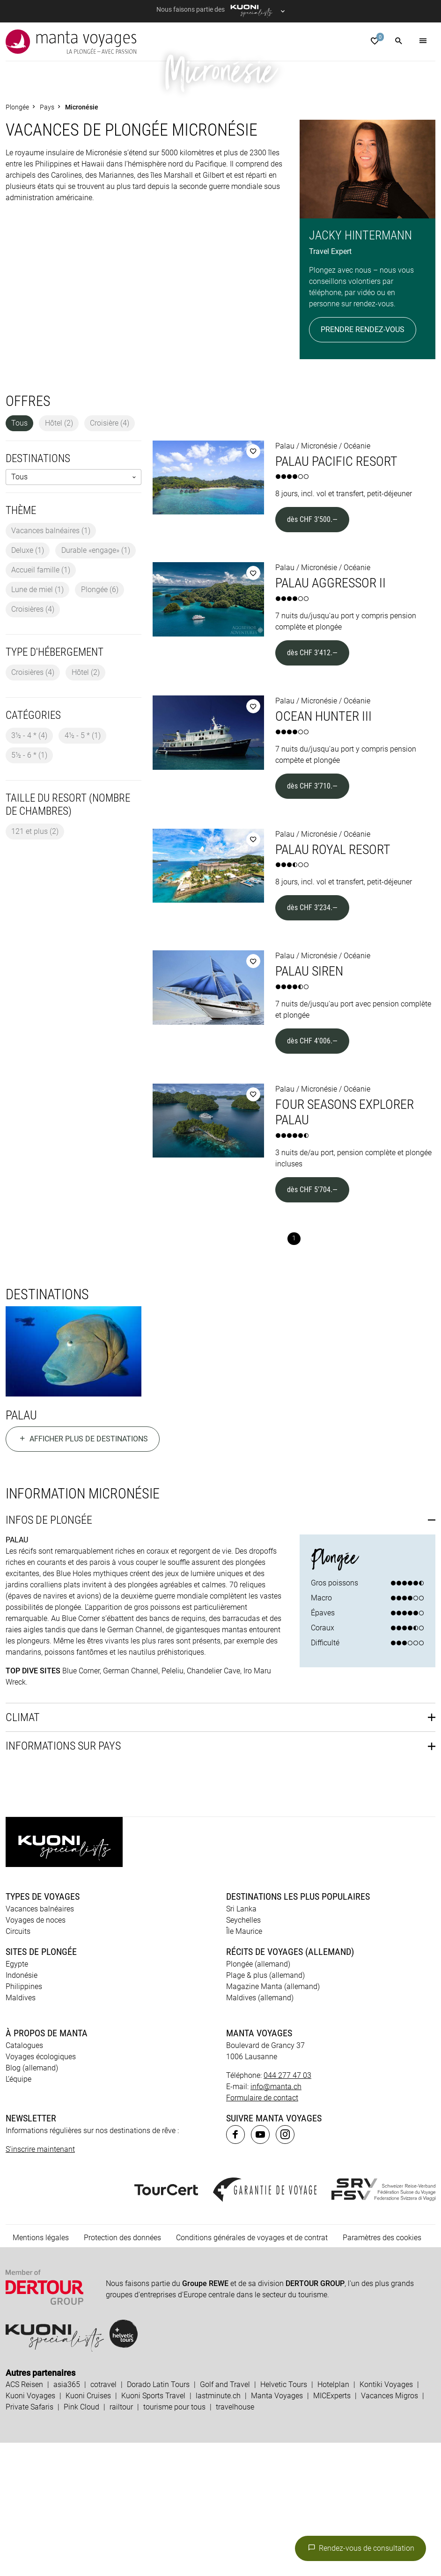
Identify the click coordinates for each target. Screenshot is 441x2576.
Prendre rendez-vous (362, 463)
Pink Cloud (81, 2540)
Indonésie (21, 2108)
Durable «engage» (95, 683)
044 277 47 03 (287, 2208)
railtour (121, 2540)
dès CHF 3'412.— (312, 785)
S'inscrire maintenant (40, 2282)
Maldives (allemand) (260, 2131)
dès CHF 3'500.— (312, 653)
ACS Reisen (24, 2517)
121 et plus (35, 964)
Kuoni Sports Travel (153, 2529)
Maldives (21, 2131)
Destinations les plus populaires (298, 2029)
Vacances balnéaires (50, 663)
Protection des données (122, 2370)
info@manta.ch (275, 2219)
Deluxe (27, 683)
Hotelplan (333, 2517)
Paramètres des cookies (382, 2370)
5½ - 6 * (29, 888)
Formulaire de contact (262, 2231)
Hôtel (59, 556)
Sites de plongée (41, 2085)
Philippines (24, 2119)
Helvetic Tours (283, 2517)
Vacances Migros (389, 2529)
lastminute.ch (218, 2529)
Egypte (17, 2097)
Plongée (99, 722)
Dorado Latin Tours (158, 2517)
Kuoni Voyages (30, 2529)
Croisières (32, 742)
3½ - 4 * (29, 868)
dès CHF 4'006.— (312, 1174)
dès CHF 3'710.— (312, 919)
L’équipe (18, 2212)
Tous (19, 556)
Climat (23, 1850)
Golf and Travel (225, 2517)
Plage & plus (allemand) (265, 2108)
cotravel (103, 2517)
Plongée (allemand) (258, 2097)
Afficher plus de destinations (82, 1572)
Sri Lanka (241, 2042)
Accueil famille (40, 703)
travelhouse (235, 2540)
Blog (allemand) (32, 2201)
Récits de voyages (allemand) (290, 2085)
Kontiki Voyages (386, 2517)
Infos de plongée (49, 1653)
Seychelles (243, 2053)
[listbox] (73, 610)
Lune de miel (37, 722)
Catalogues (24, 2178)
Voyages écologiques (41, 2189)
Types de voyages (43, 2029)
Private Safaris (29, 2540)
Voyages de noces (36, 2053)
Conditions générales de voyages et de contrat (252, 2370)
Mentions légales (41, 2370)
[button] (398, 42)
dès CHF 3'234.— (312, 1041)
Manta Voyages (277, 2529)
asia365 (66, 2517)
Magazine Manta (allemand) (273, 2119)
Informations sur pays (63, 1879)
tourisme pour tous (174, 2540)
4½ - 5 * (83, 868)
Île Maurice (244, 2064)
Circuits (18, 2064)
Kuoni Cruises (88, 2529)
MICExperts (332, 2529)
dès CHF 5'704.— (312, 1322)
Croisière (109, 556)
